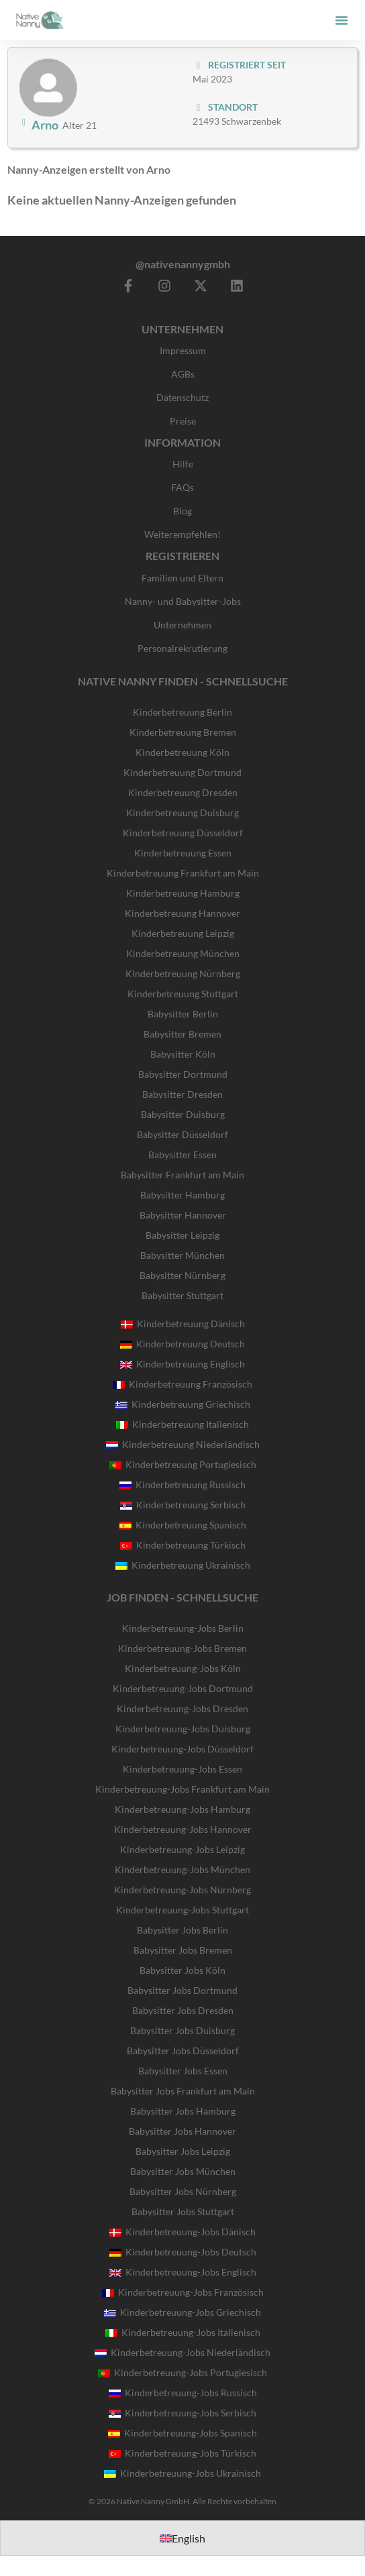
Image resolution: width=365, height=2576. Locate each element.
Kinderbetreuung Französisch (182, 1384)
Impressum (183, 350)
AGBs (183, 374)
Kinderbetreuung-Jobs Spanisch (182, 2433)
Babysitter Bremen (182, 1034)
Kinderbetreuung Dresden (183, 792)
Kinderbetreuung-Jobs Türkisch (182, 2453)
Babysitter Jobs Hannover (182, 2131)
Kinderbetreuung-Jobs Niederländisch (182, 2352)
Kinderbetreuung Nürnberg (182, 973)
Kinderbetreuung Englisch (182, 1363)
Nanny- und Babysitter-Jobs (183, 601)
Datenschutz (182, 397)
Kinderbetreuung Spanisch (182, 1524)
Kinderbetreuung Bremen (182, 732)
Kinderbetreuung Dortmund (182, 772)
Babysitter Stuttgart (182, 1295)
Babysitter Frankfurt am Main (182, 1174)
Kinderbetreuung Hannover (182, 913)
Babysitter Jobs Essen (182, 2070)
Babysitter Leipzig (182, 1235)
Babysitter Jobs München (183, 2171)
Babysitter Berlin (183, 1013)
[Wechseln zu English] (182, 2538)
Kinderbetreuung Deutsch (182, 1343)
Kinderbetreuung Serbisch (183, 1504)
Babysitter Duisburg (183, 1114)
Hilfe (182, 463)
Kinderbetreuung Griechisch (182, 1404)
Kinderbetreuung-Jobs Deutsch (182, 2251)
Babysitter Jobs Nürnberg (182, 2191)
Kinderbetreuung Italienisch (182, 1424)
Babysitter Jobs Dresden (182, 2010)
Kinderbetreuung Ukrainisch (182, 1565)
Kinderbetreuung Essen (182, 852)
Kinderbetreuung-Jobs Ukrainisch (182, 2473)
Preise (183, 421)
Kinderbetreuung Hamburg (183, 893)
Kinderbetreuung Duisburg (182, 812)
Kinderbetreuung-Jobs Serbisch (182, 2412)
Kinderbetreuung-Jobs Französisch (183, 2292)
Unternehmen (182, 624)
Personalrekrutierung (182, 648)
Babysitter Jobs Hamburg (183, 2111)
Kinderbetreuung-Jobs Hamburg (182, 1809)
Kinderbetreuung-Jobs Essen (182, 1769)
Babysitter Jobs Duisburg (182, 2030)
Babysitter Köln (182, 1054)
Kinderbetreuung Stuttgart (182, 993)
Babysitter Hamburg (182, 1194)
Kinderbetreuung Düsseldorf (183, 832)
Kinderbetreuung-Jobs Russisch (183, 2392)
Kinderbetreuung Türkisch (183, 1545)
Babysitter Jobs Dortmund (182, 1990)
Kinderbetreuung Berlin (182, 712)
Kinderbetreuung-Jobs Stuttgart (182, 1909)
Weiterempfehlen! (182, 534)
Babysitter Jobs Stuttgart (183, 2211)
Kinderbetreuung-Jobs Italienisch (182, 2332)
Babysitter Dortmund (182, 1074)
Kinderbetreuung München (183, 953)
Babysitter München (182, 1255)
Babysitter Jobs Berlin (182, 1930)
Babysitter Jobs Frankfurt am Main (183, 2090)
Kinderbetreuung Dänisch (183, 1323)
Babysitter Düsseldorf (182, 1134)
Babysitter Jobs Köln (182, 1970)
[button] (341, 20)
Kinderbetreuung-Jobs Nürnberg (182, 1889)
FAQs (182, 487)
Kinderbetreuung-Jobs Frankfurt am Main (182, 1789)
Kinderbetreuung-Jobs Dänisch (182, 2231)
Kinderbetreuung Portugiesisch (182, 1464)
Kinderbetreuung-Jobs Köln (183, 1668)
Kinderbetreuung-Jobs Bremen (182, 1648)
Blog (182, 510)
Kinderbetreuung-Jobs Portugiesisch (182, 2372)
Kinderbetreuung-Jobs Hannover (183, 1829)
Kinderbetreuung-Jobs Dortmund (183, 1688)
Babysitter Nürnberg (182, 1275)
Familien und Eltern (182, 577)
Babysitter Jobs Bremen (183, 1950)
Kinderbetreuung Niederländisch (183, 1444)
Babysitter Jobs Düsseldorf (183, 2050)
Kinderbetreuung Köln (182, 752)
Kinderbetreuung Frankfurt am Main (183, 873)
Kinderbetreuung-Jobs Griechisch (182, 2312)
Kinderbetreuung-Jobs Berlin (183, 1628)
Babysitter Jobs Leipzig (183, 2151)
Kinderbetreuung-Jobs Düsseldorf (182, 1748)
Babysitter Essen (182, 1154)
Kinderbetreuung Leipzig (183, 933)
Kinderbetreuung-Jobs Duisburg (182, 1728)
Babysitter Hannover (183, 1215)
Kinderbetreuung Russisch (182, 1484)
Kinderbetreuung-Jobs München (182, 1869)
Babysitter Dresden (182, 1094)
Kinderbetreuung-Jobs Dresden (182, 1708)
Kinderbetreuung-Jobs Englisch (182, 2272)
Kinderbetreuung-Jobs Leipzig (182, 1849)
